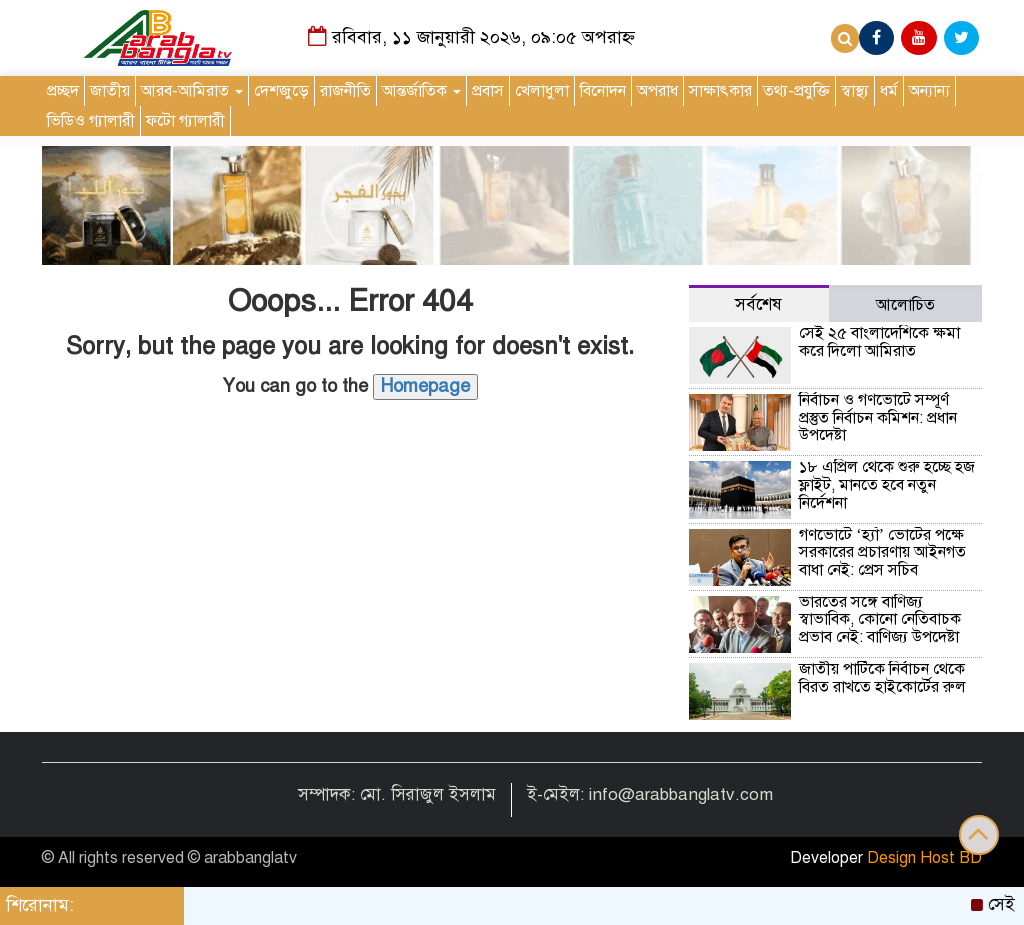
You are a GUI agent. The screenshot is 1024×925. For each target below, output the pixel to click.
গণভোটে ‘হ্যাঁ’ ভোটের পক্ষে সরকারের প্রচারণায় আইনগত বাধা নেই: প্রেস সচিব (882, 552)
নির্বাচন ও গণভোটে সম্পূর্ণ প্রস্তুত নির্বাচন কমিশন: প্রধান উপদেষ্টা (878, 417)
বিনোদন (603, 91)
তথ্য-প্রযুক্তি (796, 91)
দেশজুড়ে (281, 91)
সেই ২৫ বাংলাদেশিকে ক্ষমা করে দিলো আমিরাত (879, 342)
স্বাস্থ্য (855, 91)
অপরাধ (657, 91)
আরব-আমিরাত (192, 91)
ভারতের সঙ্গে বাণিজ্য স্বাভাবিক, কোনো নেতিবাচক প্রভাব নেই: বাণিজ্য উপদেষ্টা (880, 619)
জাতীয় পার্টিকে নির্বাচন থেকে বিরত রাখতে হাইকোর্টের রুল (882, 678)
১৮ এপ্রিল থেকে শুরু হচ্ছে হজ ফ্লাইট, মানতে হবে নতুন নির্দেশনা (887, 484)
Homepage (425, 386)
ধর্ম (889, 91)
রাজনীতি (345, 91)
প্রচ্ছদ (63, 91)
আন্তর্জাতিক (421, 91)
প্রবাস (488, 91)
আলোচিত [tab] (905, 305)
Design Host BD (924, 858)
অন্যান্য (929, 91)
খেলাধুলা (542, 91)
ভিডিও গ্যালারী (91, 121)
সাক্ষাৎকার (720, 91)
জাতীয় (110, 91)
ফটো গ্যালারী (185, 121)
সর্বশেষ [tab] (758, 304)
